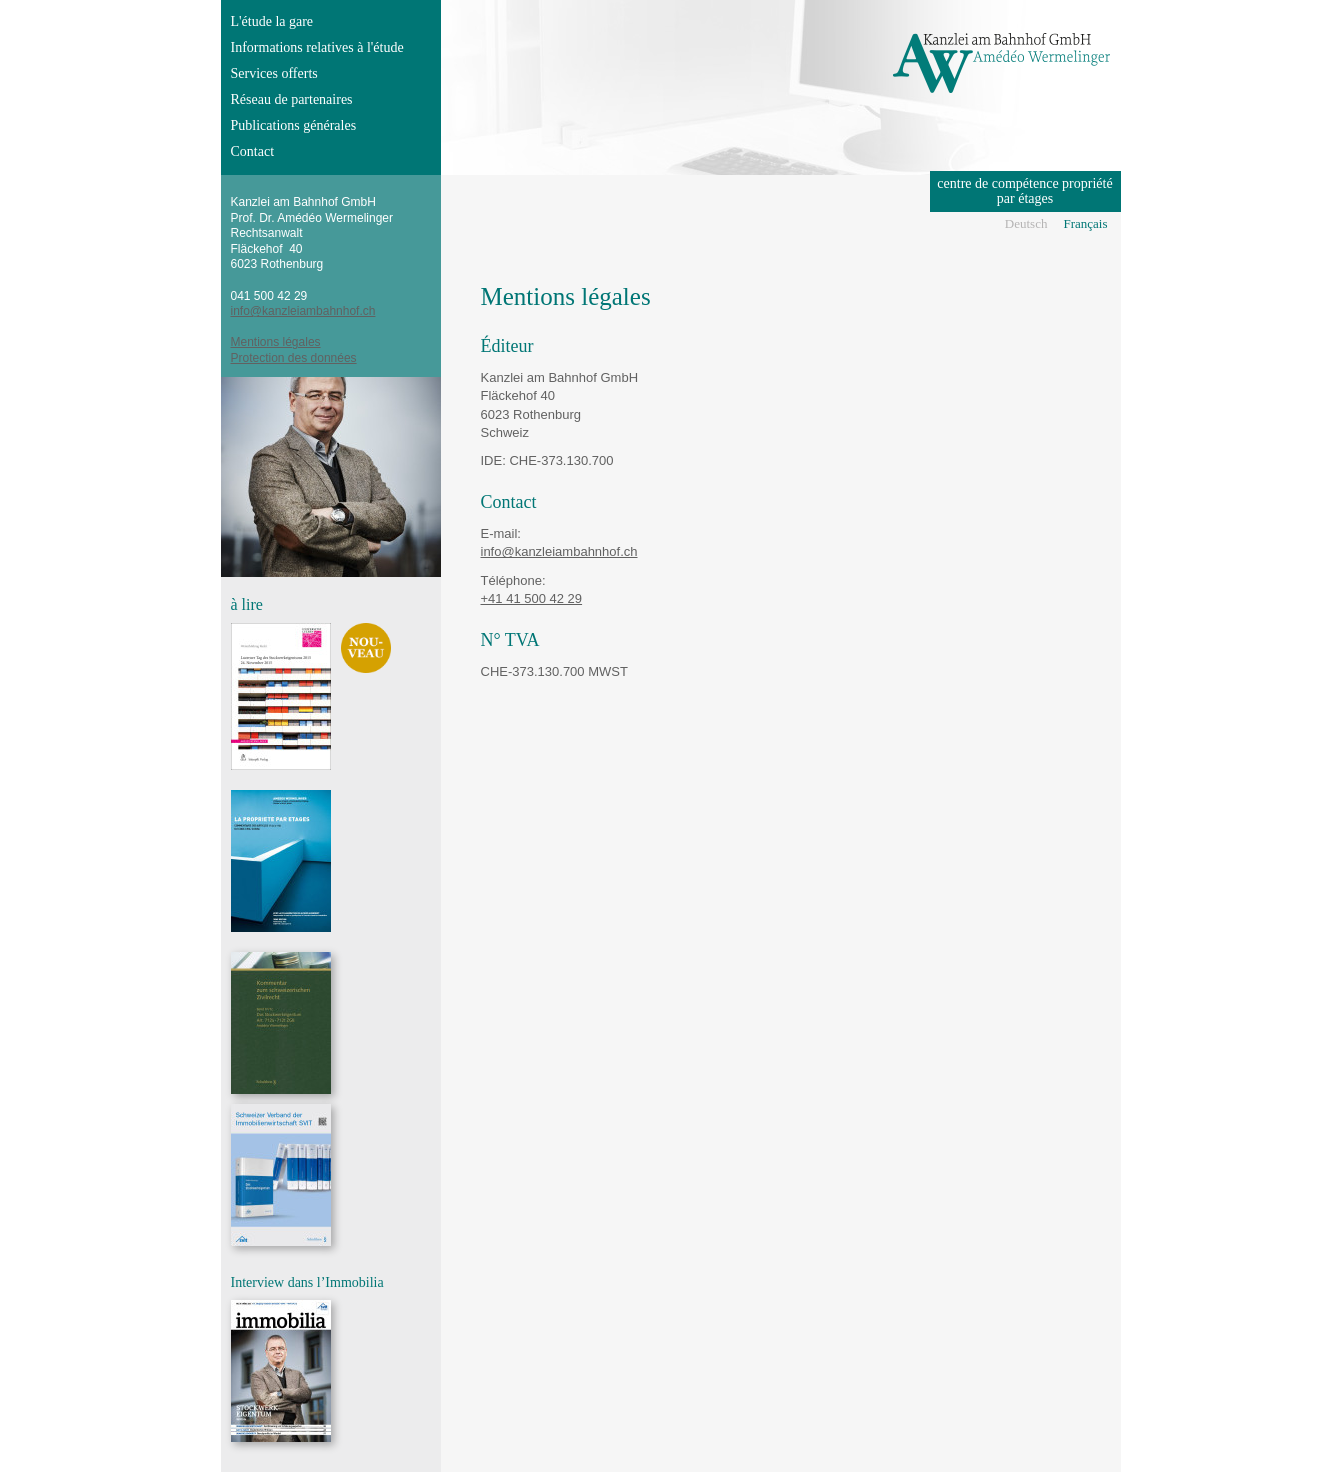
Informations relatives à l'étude (317, 47)
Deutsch (1026, 223)
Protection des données (294, 358)
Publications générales (294, 125)
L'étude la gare (272, 21)
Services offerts (274, 73)
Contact (253, 151)
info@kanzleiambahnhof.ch (559, 551)
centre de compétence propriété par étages (1024, 191)
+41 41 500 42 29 (532, 598)
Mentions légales (276, 342)
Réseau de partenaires (292, 99)
